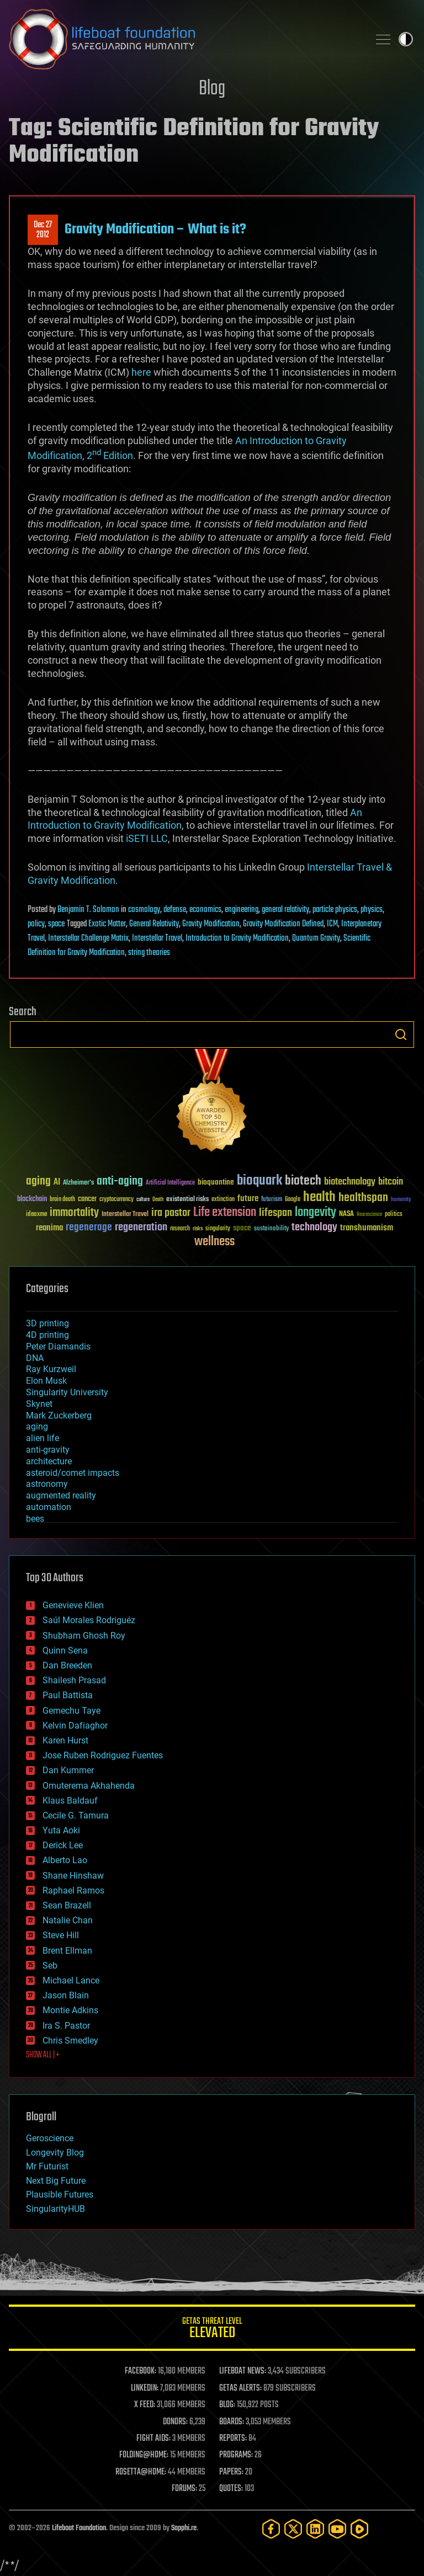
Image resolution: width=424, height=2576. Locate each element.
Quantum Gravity (316, 938)
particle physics (334, 910)
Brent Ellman (67, 1950)
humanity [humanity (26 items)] (401, 1200)
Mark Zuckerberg (59, 1415)
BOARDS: (231, 2422)
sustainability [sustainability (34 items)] (271, 1229)
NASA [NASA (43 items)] (346, 1214)
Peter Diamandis (58, 1346)
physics (372, 910)
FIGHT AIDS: (153, 2438)
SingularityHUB (55, 2209)
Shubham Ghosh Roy (84, 1635)
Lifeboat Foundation (79, 2528)
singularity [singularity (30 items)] (217, 1229)
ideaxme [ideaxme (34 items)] (36, 1215)
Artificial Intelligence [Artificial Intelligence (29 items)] (170, 1183)
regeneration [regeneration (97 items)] (141, 1227)
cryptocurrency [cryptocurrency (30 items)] (116, 1199)
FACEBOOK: (140, 2371)
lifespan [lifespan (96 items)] (275, 1213)
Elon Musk (46, 1380)
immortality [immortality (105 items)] (74, 1212)
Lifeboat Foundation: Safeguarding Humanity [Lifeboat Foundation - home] (184, 39)
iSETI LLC (147, 838)
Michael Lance (71, 1980)
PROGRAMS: (236, 2455)
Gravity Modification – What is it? (155, 229)
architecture (49, 1461)
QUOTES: (231, 2489)
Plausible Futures (59, 2194)
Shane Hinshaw (73, 1875)
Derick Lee (63, 1845)
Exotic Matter (107, 924)
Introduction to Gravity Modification (237, 938)
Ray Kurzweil (51, 1369)
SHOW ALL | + (43, 2055)
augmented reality (61, 1495)
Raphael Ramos (73, 1890)
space (56, 924)
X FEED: (144, 2405)
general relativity (285, 910)
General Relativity (154, 924)
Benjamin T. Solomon (88, 910)
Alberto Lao (65, 1860)
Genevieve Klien (73, 1605)
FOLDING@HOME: (143, 2455)
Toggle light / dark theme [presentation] (406, 39)
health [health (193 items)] (319, 1198)
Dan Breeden (67, 1665)
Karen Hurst (65, 1740)
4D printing (47, 1335)
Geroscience (49, 2138)
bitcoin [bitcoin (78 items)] (390, 1182)
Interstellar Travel (157, 938)
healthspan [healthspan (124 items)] (363, 1198)
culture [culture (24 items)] (143, 1200)
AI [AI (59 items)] (57, 1182)
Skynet (39, 1404)
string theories (149, 953)
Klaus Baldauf (70, 1800)
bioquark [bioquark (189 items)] (259, 1181)
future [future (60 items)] (247, 1198)
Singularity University (67, 1392)
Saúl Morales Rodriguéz (89, 1620)
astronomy (47, 1484)
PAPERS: (231, 2472)
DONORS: (175, 2422)
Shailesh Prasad (74, 1680)
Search (401, 1034)
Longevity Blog (55, 2152)
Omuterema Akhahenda (89, 1785)
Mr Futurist (47, 2166)
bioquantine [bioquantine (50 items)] (216, 1182)
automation (48, 1507)
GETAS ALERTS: (240, 2388)
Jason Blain (66, 1995)
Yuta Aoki (61, 1830)
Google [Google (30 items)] (292, 1199)
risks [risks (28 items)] (198, 1228)
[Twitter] (293, 2528)
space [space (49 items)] (242, 1228)
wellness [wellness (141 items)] (214, 1242)
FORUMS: (184, 2489)
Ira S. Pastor (66, 2025)
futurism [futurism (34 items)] (271, 1200)
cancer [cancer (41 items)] (87, 1199)
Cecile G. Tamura (76, 1815)
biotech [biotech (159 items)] (303, 1181)
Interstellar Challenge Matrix (88, 938)
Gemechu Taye (71, 1710)
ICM (332, 924)
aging (37, 1426)
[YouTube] (337, 2528)
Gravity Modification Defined (283, 924)
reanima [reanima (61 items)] (49, 1228)
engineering (241, 910)
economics (205, 910)
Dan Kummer (68, 1770)
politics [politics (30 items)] (393, 1214)
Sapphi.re (184, 2528)
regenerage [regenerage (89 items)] (89, 1228)
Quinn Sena (65, 1650)
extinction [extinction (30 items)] (223, 1199)
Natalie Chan (68, 1920)
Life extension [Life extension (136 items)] (224, 1213)
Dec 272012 (43, 230)
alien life (42, 1438)
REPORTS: (233, 2438)
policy (36, 924)
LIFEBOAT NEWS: (242, 2371)
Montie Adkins (70, 2010)
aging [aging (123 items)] (38, 1181)
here (141, 372)
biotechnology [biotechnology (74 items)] (349, 1182)
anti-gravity (48, 1449)
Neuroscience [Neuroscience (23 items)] (369, 1215)
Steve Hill (61, 1935)
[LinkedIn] (315, 2528)
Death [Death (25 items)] (157, 1200)
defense (174, 910)
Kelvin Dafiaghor (75, 1725)
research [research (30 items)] (180, 1229)
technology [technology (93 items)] (314, 1228)
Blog (212, 89)
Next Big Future (56, 2180)
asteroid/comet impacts (72, 1473)
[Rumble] (359, 2528)
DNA (35, 1358)
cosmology (144, 910)
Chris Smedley (70, 2040)
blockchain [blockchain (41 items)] (32, 1199)
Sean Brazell (67, 1905)
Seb (50, 1965)
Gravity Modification (211, 924)
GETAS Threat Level (212, 2329)
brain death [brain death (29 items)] (62, 1199)
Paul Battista (68, 1695)
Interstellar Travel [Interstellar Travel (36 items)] (125, 1214)
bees (35, 1518)
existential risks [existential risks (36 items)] (187, 1200)
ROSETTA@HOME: (140, 2472)
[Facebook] (271, 2528)
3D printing (47, 1323)
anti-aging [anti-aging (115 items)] (120, 1181)
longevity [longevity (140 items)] (315, 1213)
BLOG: (227, 2405)
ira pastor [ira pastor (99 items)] (170, 1213)
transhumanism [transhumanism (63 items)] (366, 1228)
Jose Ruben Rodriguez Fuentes (103, 1755)
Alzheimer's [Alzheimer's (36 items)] (78, 1183)
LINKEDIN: (144, 2388)
